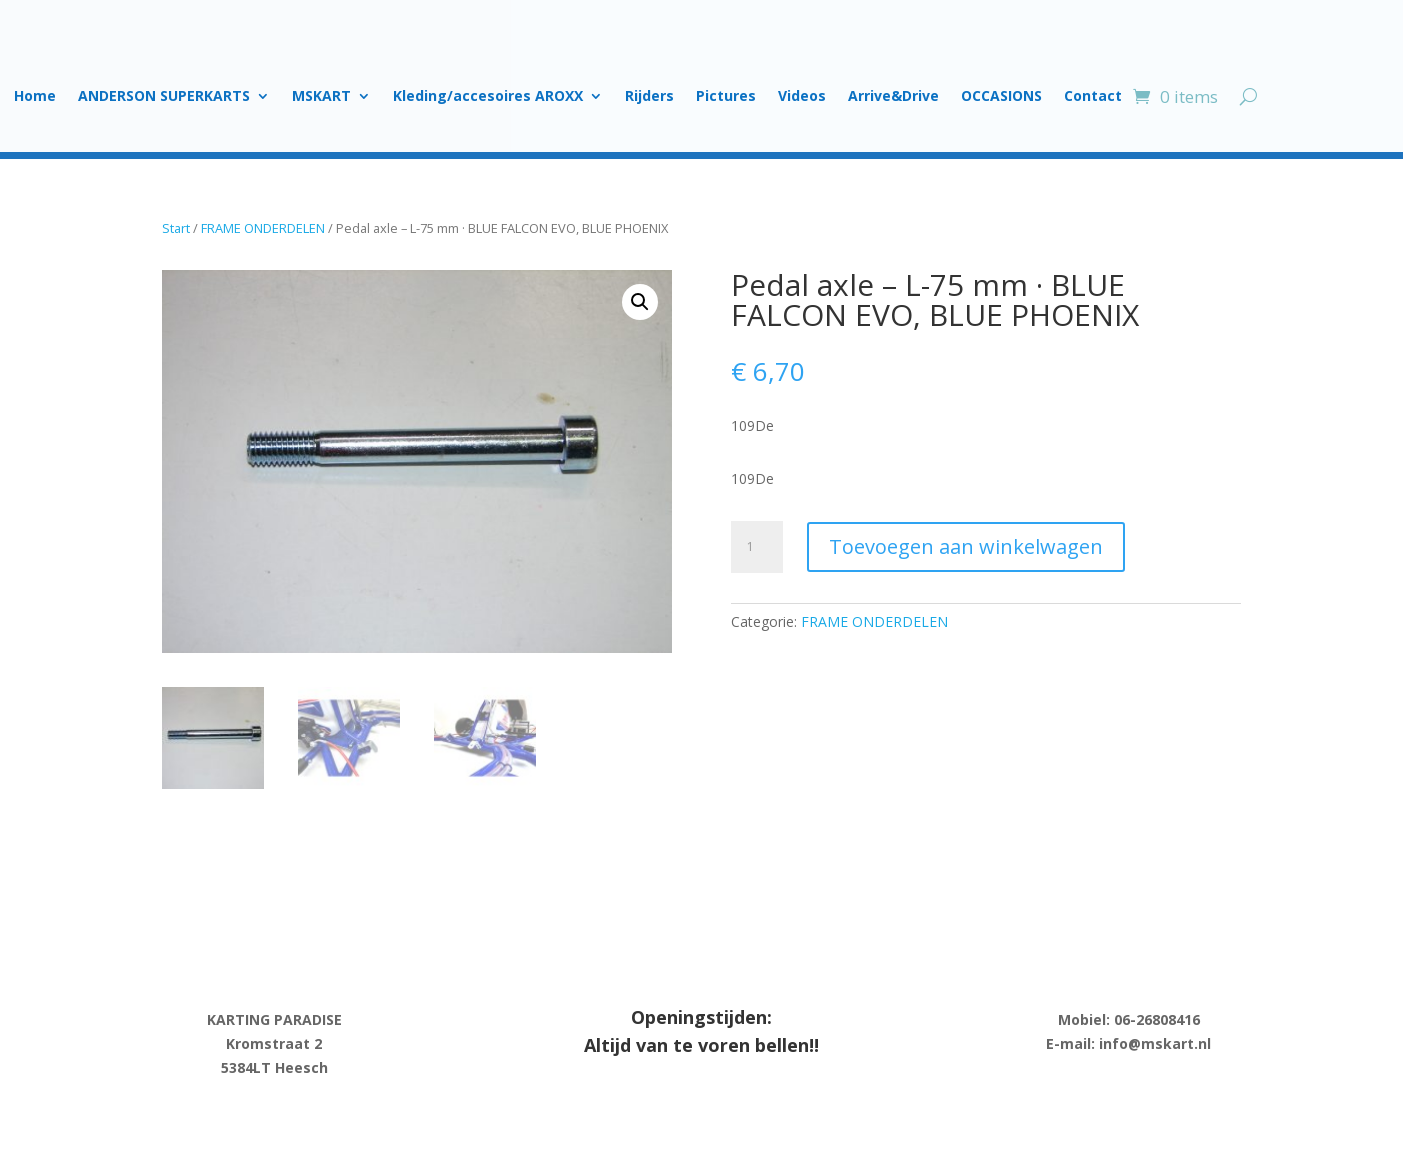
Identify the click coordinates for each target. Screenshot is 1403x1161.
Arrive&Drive (893, 97)
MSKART (321, 97)
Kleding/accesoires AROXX (488, 97)
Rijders (649, 97)
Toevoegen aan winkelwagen (966, 546)
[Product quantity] (757, 547)
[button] (640, 302)
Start (176, 228)
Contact (1093, 97)
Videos (802, 97)
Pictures (726, 97)
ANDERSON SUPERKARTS (164, 97)
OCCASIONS (1001, 97)
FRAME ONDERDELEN (263, 228)
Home (35, 97)
